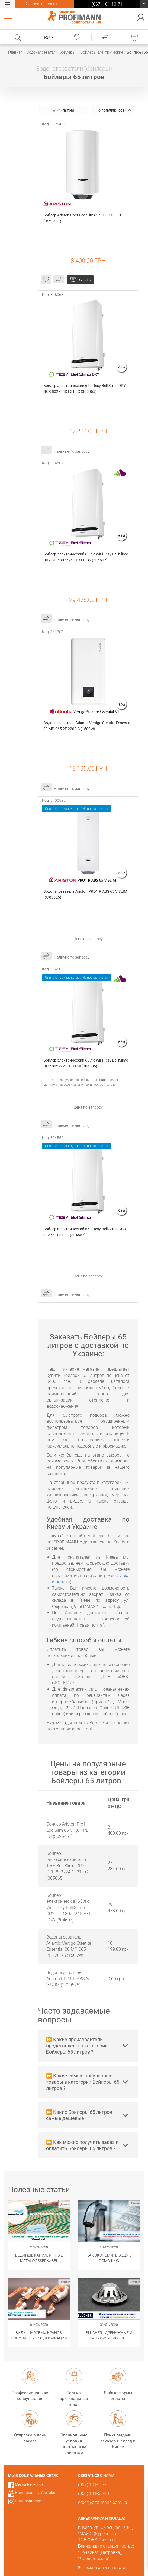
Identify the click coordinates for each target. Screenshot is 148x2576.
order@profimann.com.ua (102, 2502)
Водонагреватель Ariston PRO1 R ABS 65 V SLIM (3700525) (85, 894)
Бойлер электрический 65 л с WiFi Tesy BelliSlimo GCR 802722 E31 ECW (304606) (86, 1063)
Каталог (9, 18)
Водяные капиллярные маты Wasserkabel (39, 2258)
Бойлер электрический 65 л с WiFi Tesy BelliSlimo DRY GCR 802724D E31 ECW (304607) (86, 557)
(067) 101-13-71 (144, 5)
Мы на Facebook (29, 2484)
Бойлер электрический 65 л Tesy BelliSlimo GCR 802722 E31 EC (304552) (85, 1232)
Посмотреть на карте (103, 2567)
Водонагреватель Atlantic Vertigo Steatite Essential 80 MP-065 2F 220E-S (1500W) (87, 726)
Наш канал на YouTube (35, 2492)
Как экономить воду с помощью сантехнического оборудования (109, 2258)
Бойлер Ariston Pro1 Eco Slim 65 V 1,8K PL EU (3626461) (82, 218)
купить (84, 279)
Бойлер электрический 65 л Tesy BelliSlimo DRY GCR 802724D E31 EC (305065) (84, 388)
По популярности (113, 110)
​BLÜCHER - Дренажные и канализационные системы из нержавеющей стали (109, 2336)
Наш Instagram (28, 2501)
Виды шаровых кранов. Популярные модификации (39, 2335)
